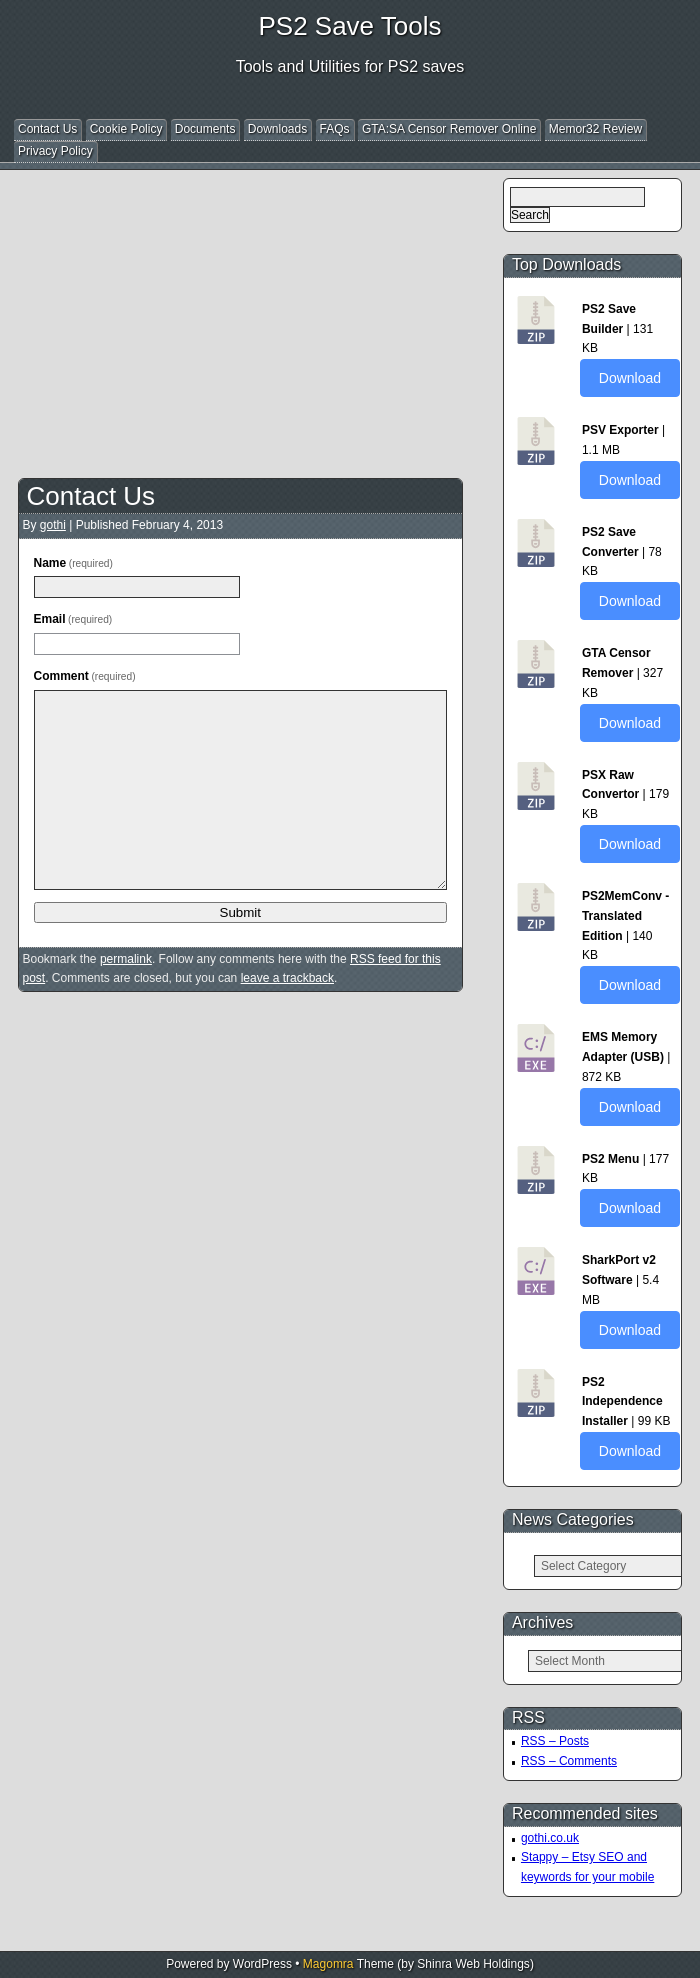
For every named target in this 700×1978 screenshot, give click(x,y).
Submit (240, 912)
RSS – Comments (569, 1761)
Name (73, 563)
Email (73, 619)
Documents (205, 129)
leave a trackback (287, 978)
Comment (85, 676)
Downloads (277, 129)
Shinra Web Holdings (473, 1964)
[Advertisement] (359, 318)
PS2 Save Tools (349, 26)
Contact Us (47, 129)
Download (630, 378)
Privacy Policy (55, 151)
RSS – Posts (555, 1741)
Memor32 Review (595, 129)
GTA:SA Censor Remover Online (449, 129)
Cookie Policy (126, 129)
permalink (126, 959)
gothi (53, 525)
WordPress (262, 1964)
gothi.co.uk (550, 1838)
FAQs (335, 129)
